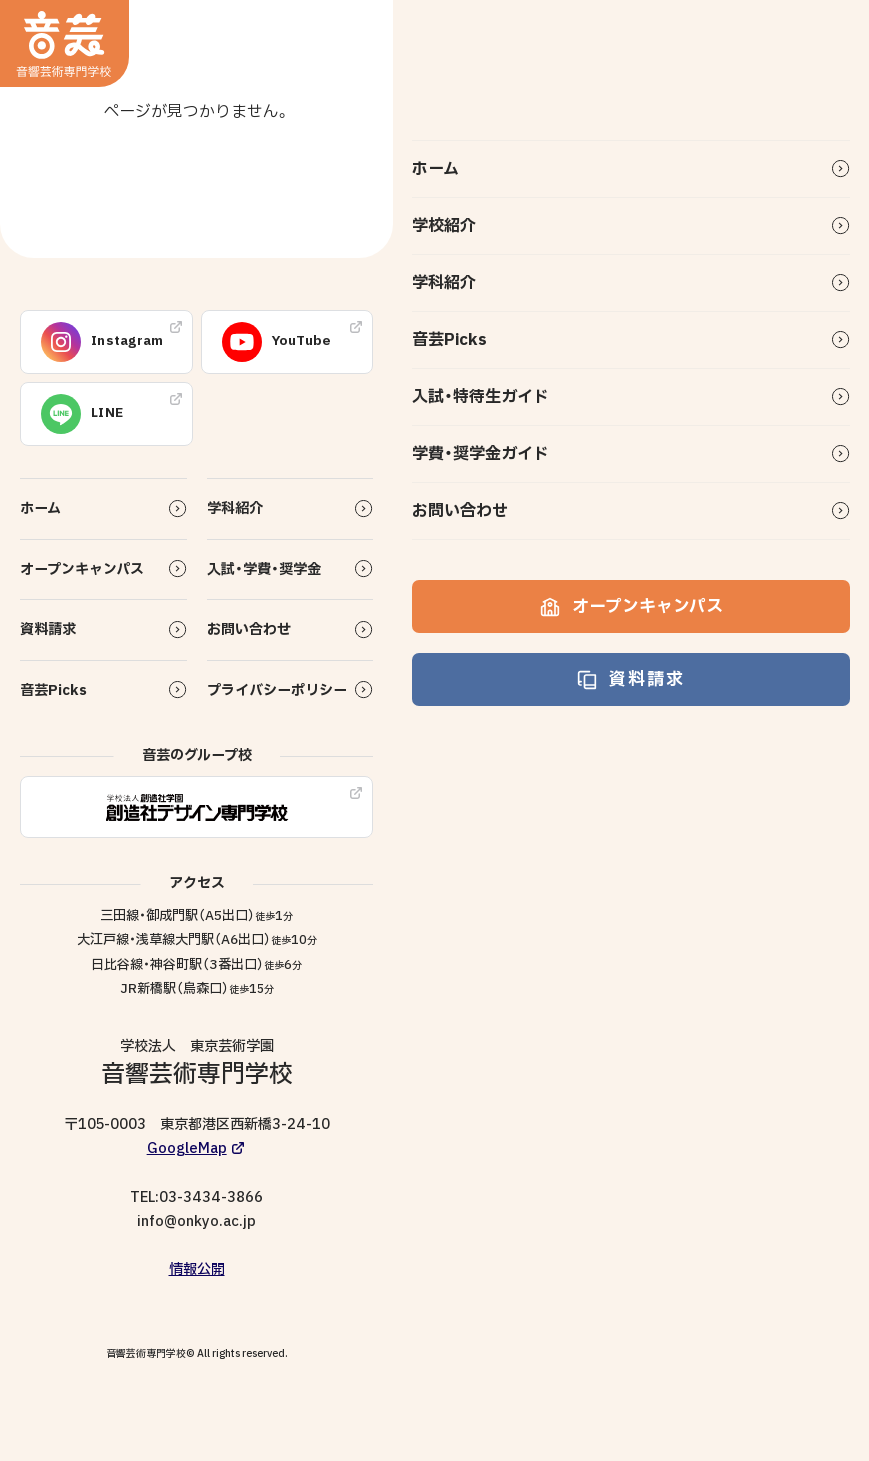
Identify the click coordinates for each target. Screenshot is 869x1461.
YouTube (277, 342)
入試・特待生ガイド (480, 397)
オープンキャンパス (631, 606)
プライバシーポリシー (277, 690)
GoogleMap (187, 1148)
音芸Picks (449, 340)
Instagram (102, 342)
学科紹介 (444, 283)
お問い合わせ (460, 511)
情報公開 (197, 1269)
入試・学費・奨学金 (264, 569)
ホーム (435, 169)
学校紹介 (444, 226)
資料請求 (631, 679)
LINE (82, 414)
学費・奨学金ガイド (480, 454)
